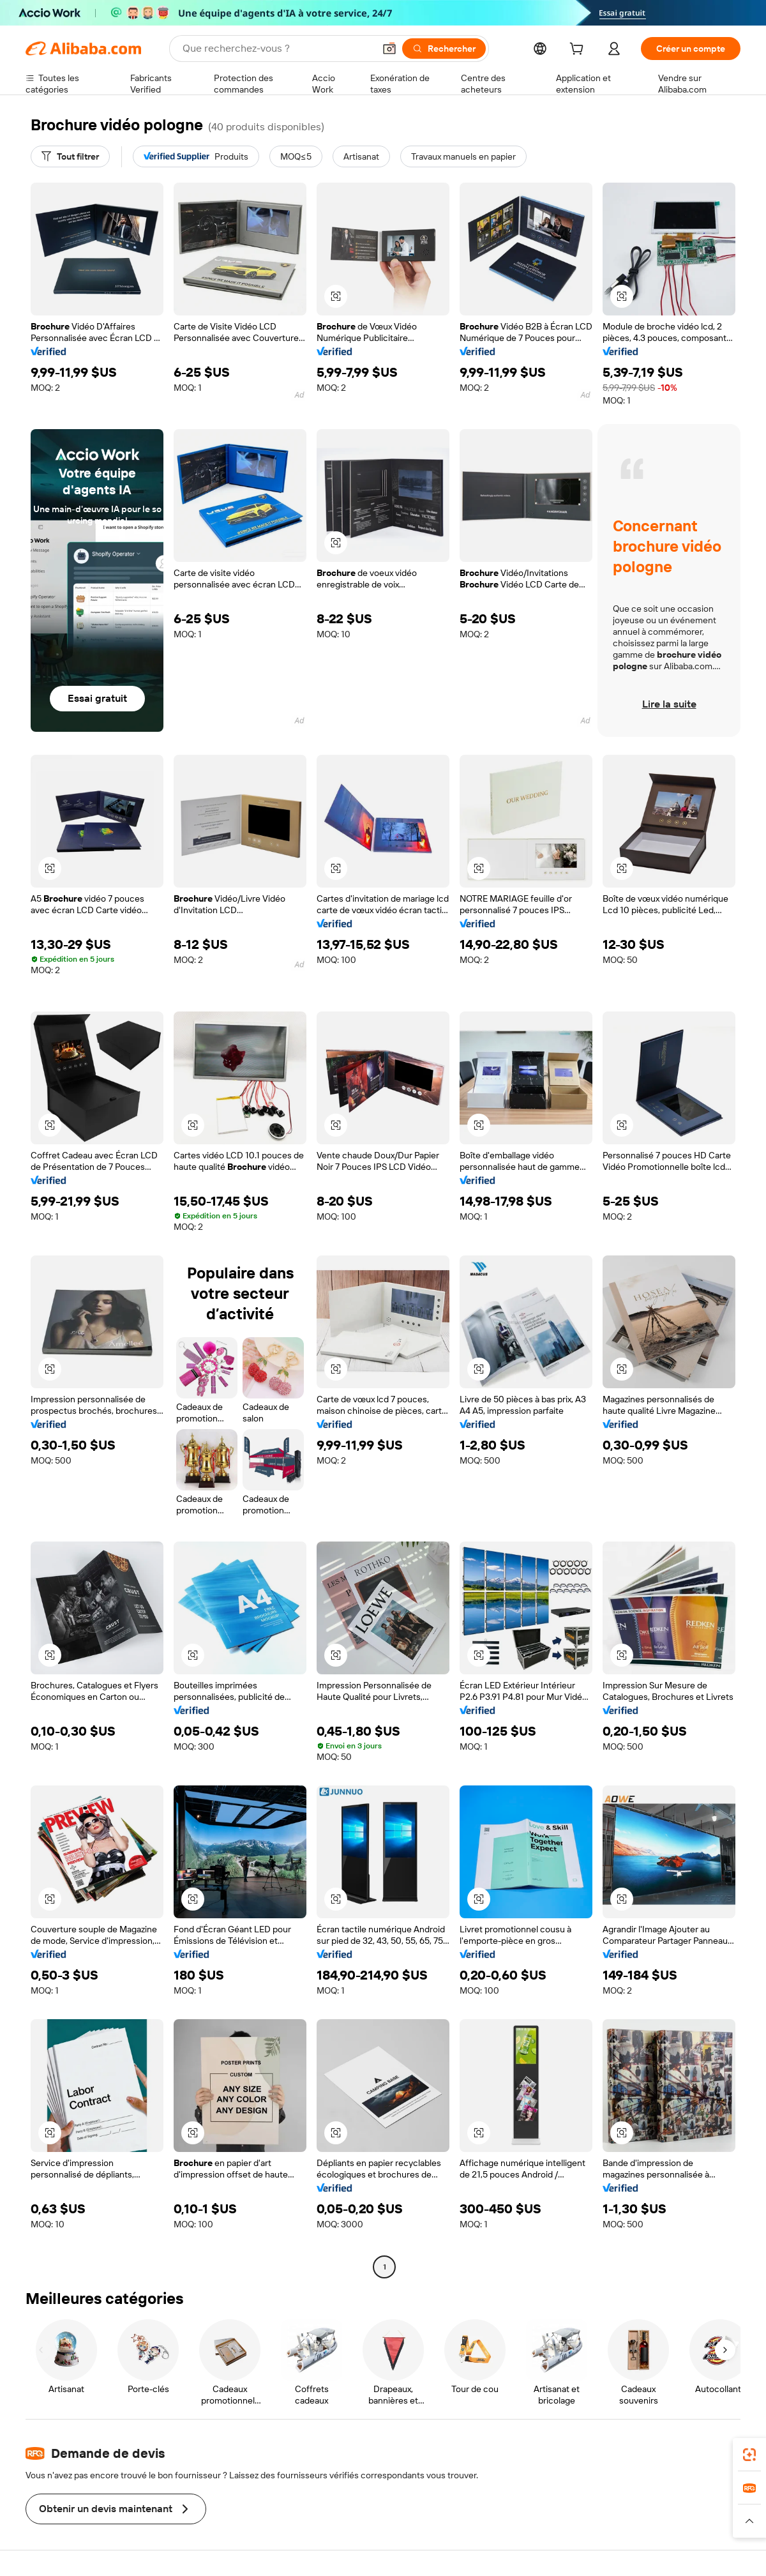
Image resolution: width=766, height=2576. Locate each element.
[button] (389, 48)
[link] (749, 2454)
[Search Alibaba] (277, 49)
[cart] (579, 50)
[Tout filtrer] (70, 156)
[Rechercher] (444, 48)
